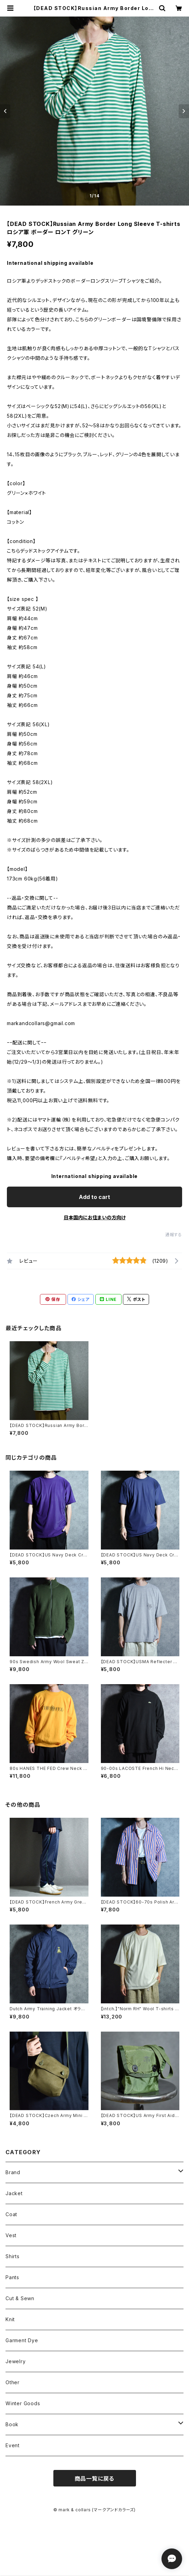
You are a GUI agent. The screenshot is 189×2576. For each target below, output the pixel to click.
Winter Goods (23, 2403)
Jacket (14, 2193)
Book (12, 2424)
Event (13, 2445)
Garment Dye (22, 2340)
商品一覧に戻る (95, 2478)
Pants (12, 2277)
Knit (10, 2319)
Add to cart (94, 1196)
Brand (13, 2172)
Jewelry (16, 2361)
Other (13, 2382)
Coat (11, 2214)
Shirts (13, 2256)
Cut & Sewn (20, 2298)
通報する (173, 1234)
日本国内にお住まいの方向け (95, 1217)
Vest (11, 2235)
